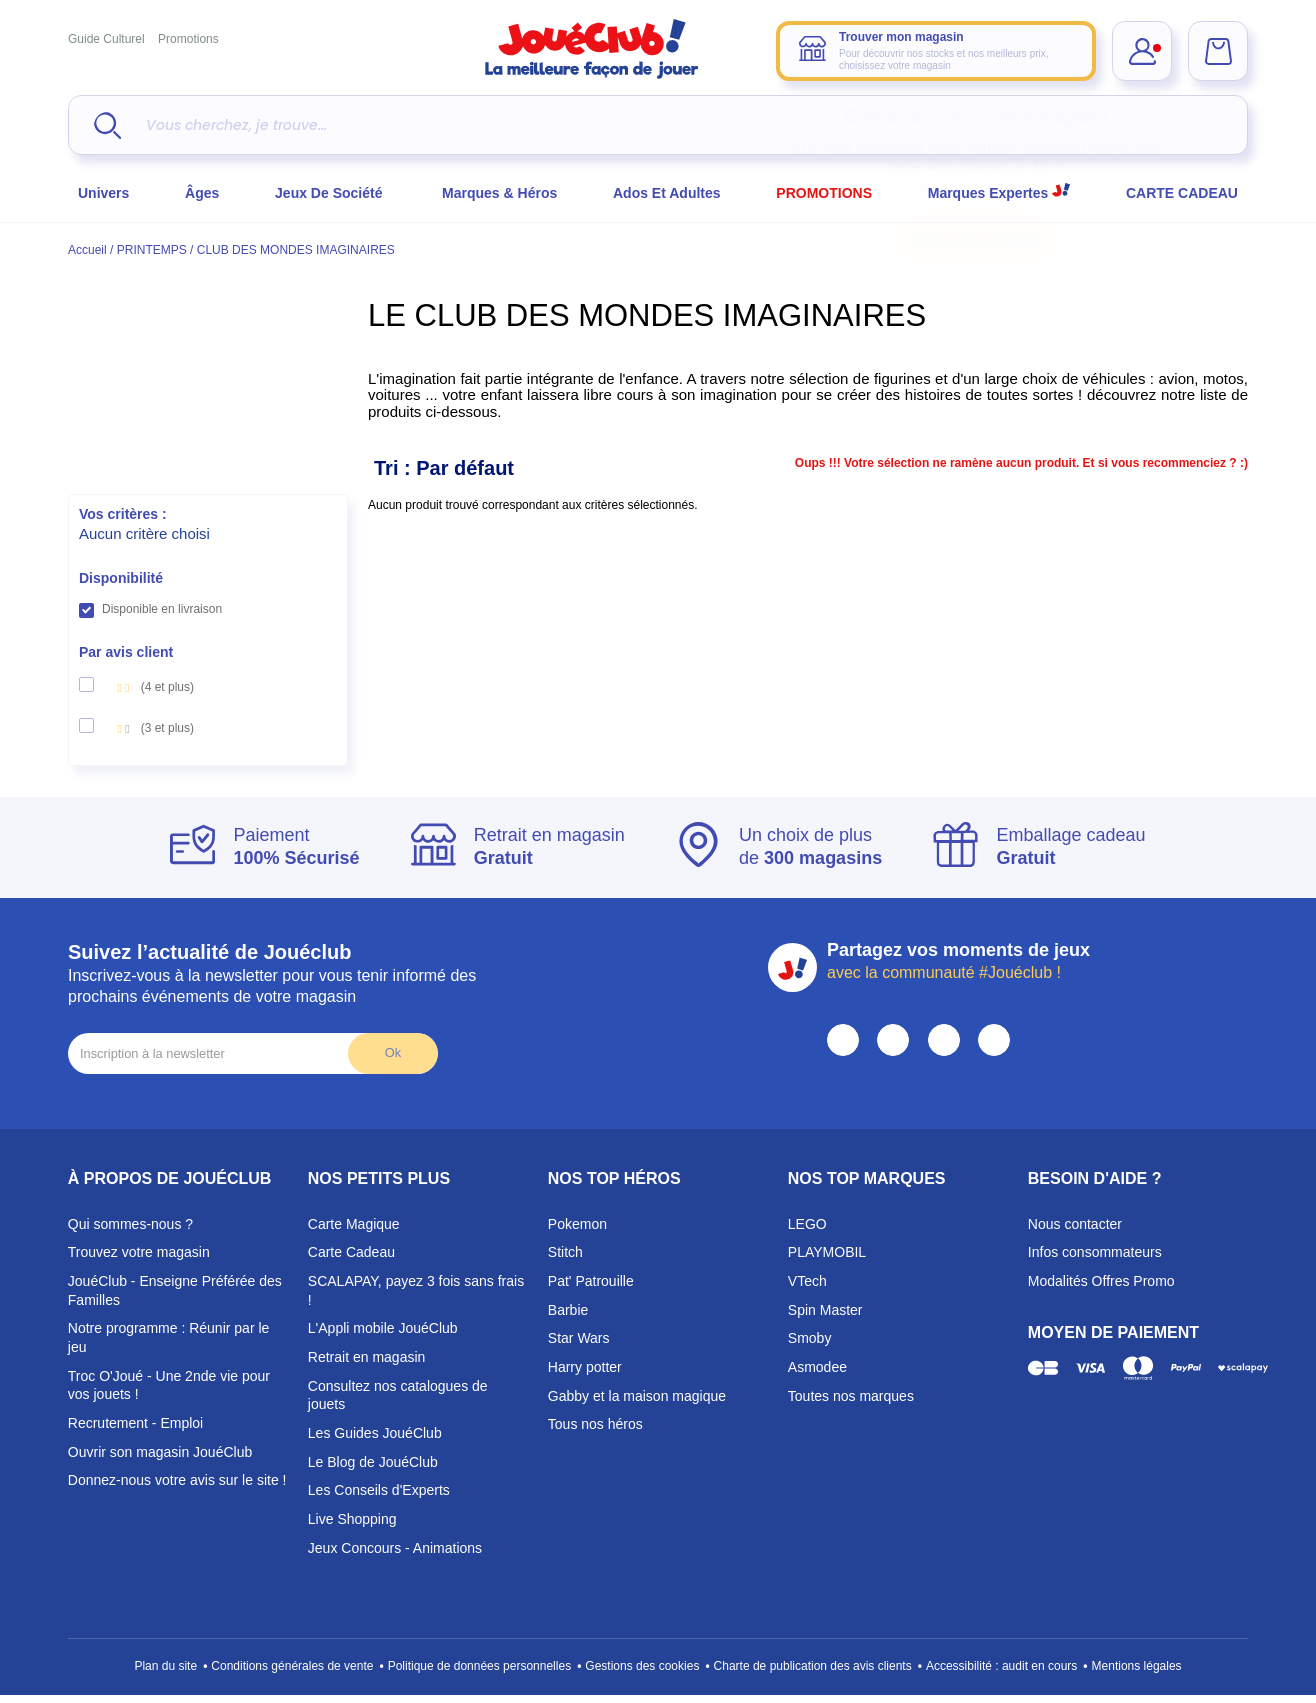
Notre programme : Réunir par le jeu (169, 1337)
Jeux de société (330, 193)
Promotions (188, 39)
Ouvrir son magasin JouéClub (160, 1452)
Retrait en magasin (367, 1357)
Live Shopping (352, 1519)
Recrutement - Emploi (135, 1423)
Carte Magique (354, 1224)
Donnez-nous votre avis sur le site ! (177, 1480)
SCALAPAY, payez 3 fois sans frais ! (416, 1290)
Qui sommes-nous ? (130, 1224)
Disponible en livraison (162, 609)
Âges (202, 193)
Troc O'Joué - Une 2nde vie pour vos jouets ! (169, 1385)
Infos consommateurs (1095, 1252)
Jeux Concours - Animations (395, 1548)
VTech (807, 1281)
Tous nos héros (595, 1424)
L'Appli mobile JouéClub (383, 1328)
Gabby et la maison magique (637, 1396)
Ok (393, 1052)
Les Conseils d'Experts (379, 1490)
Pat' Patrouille (591, 1281)
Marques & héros (499, 193)
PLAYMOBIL (827, 1252)
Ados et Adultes (667, 193)
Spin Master (825, 1310)
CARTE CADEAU (1182, 193)
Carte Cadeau (351, 1252)
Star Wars (579, 1338)
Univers (103, 193)
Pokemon (577, 1224)
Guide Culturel (106, 39)
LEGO (807, 1224)
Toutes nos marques (851, 1396)
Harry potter (585, 1367)
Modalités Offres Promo (1101, 1281)
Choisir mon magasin (976, 239)
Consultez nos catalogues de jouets (398, 1395)
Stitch (565, 1252)
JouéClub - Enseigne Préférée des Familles (175, 1290)
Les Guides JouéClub (375, 1433)
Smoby (810, 1338)
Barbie (568, 1310)
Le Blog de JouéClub (373, 1462)
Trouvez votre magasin (139, 1252)
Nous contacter (1075, 1224)
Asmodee (817, 1367)
